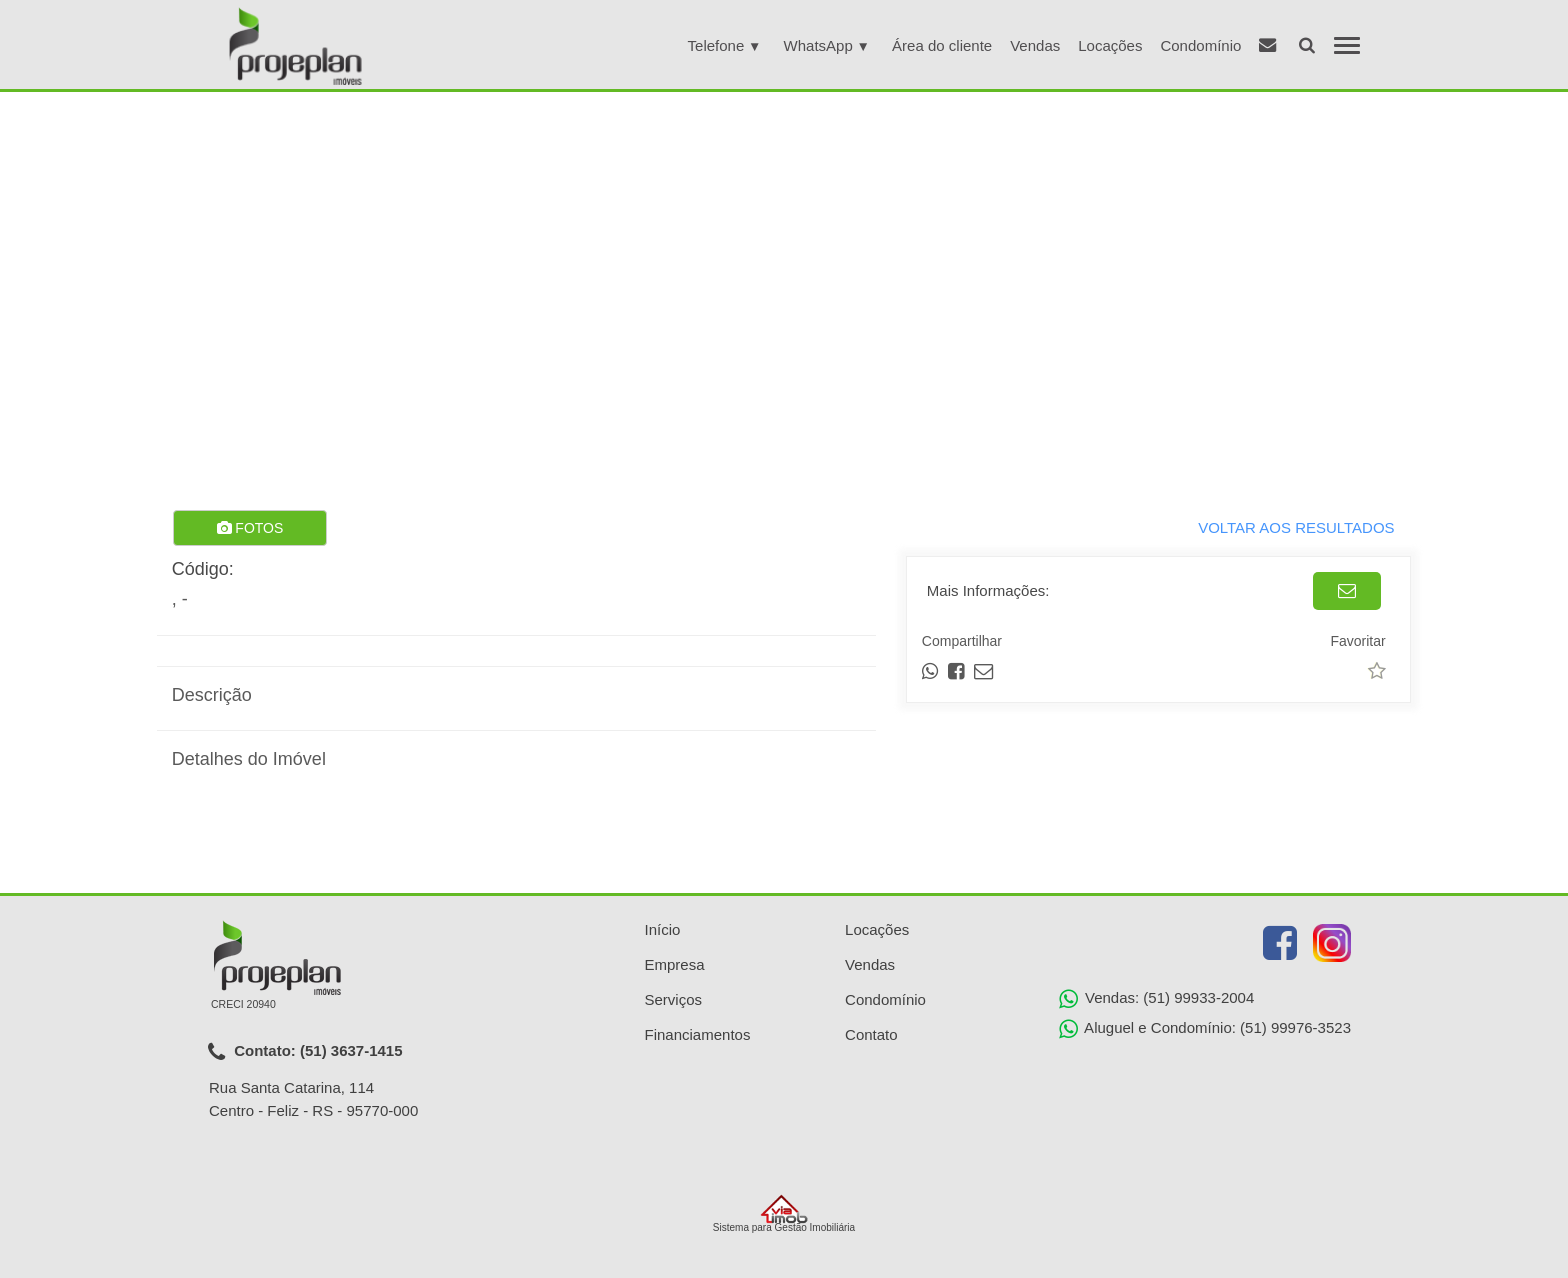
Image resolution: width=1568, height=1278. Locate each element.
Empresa (675, 964)
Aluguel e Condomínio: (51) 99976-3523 (1205, 1029)
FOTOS (250, 528)
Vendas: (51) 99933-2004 (1156, 999)
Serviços (674, 999)
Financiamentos (698, 1034)
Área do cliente (942, 45)
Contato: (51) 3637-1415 (305, 1052)
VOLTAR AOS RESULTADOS (1296, 527)
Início (663, 929)
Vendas (1035, 45)
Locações (1110, 45)
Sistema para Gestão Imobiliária (784, 1214)
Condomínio (1200, 45)
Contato (871, 1034)
